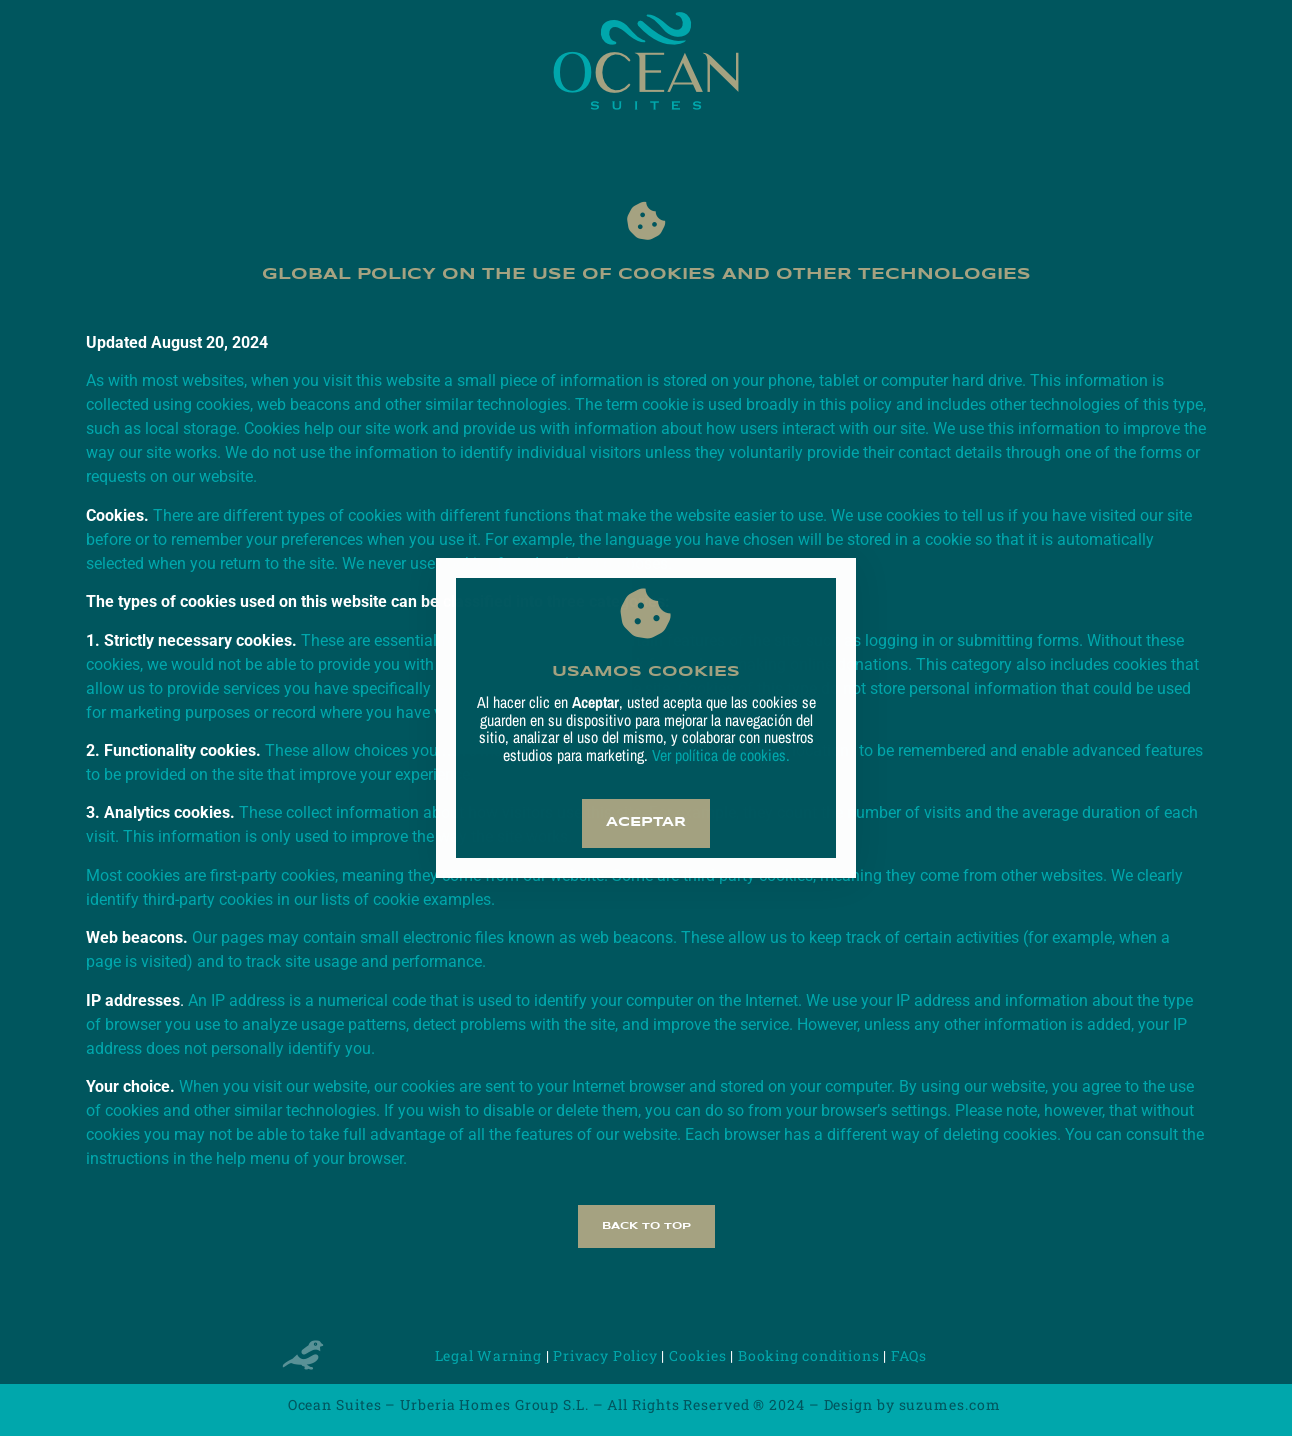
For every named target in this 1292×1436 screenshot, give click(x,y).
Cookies (698, 1355)
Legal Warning (488, 1355)
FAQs (909, 1355)
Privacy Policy (605, 1355)
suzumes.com (952, 1404)
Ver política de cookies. (719, 755)
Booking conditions (808, 1355)
